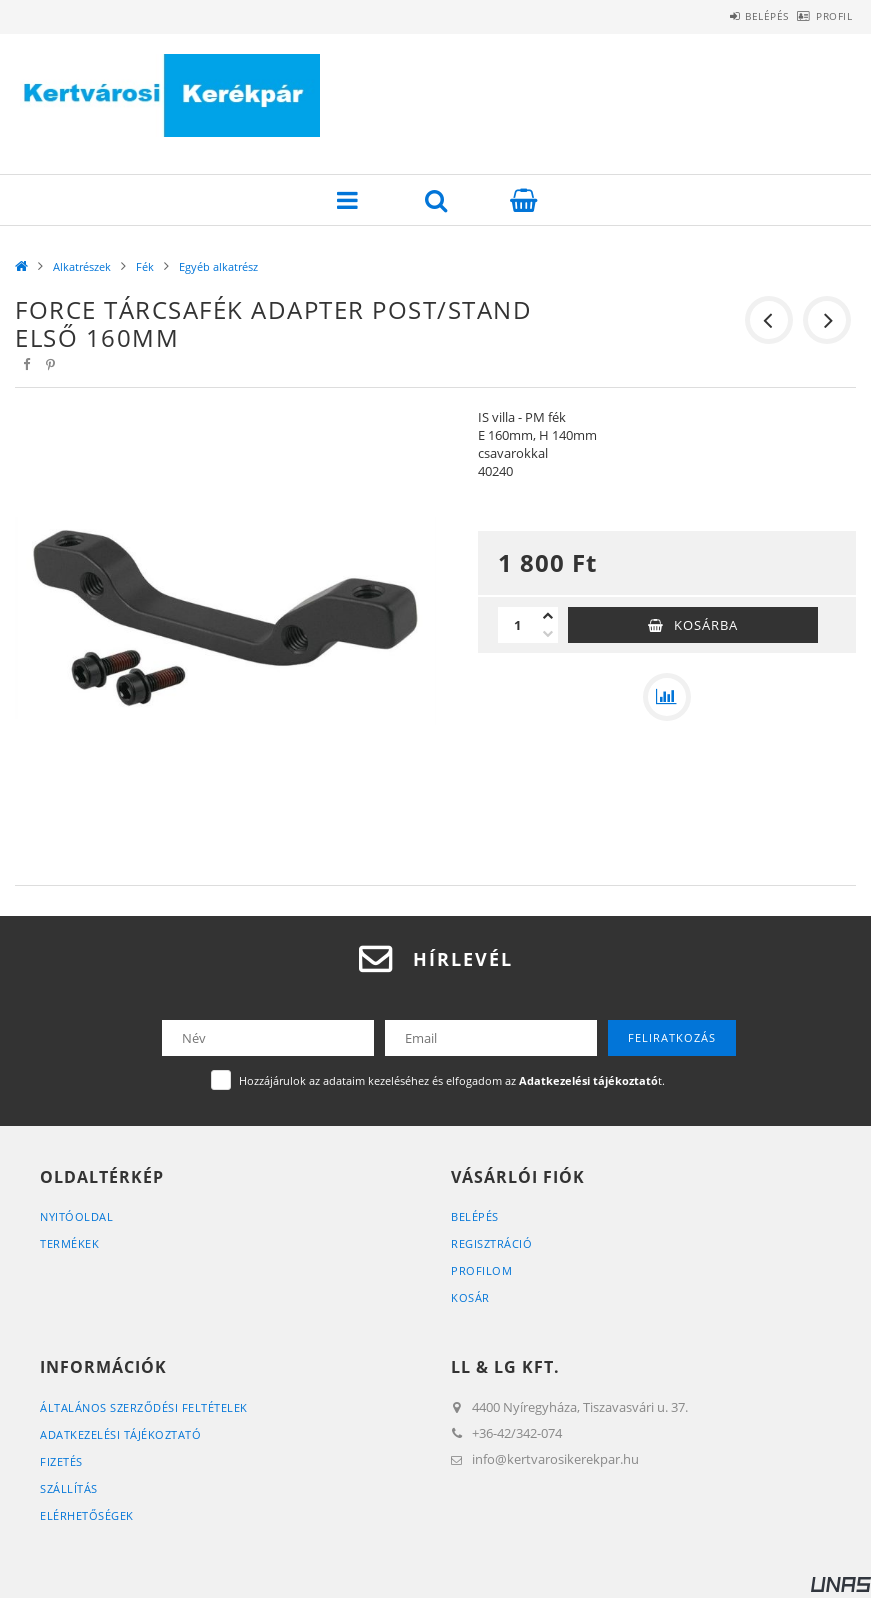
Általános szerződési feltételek (144, 1407)
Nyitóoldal (76, 1216)
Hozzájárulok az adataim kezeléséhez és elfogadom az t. (452, 1080)
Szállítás (69, 1488)
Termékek (69, 1243)
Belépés (734, 16)
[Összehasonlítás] (667, 697)
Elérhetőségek (87, 1515)
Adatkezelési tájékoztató (120, 1434)
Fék (145, 266)
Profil (823, 16)
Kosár (470, 1297)
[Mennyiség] (518, 625)
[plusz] (548, 616)
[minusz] (548, 634)
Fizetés (61, 1461)
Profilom (481, 1270)
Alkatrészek (82, 266)
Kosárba (706, 625)
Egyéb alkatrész (218, 266)
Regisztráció (491, 1243)
